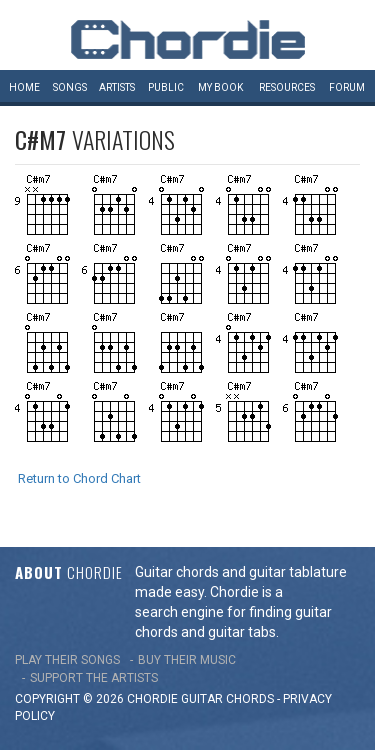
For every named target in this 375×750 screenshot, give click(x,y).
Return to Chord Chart (79, 478)
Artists (117, 87)
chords (250, 699)
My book (220, 87)
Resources (287, 87)
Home (24, 87)
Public (166, 87)
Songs (70, 87)
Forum (347, 87)
